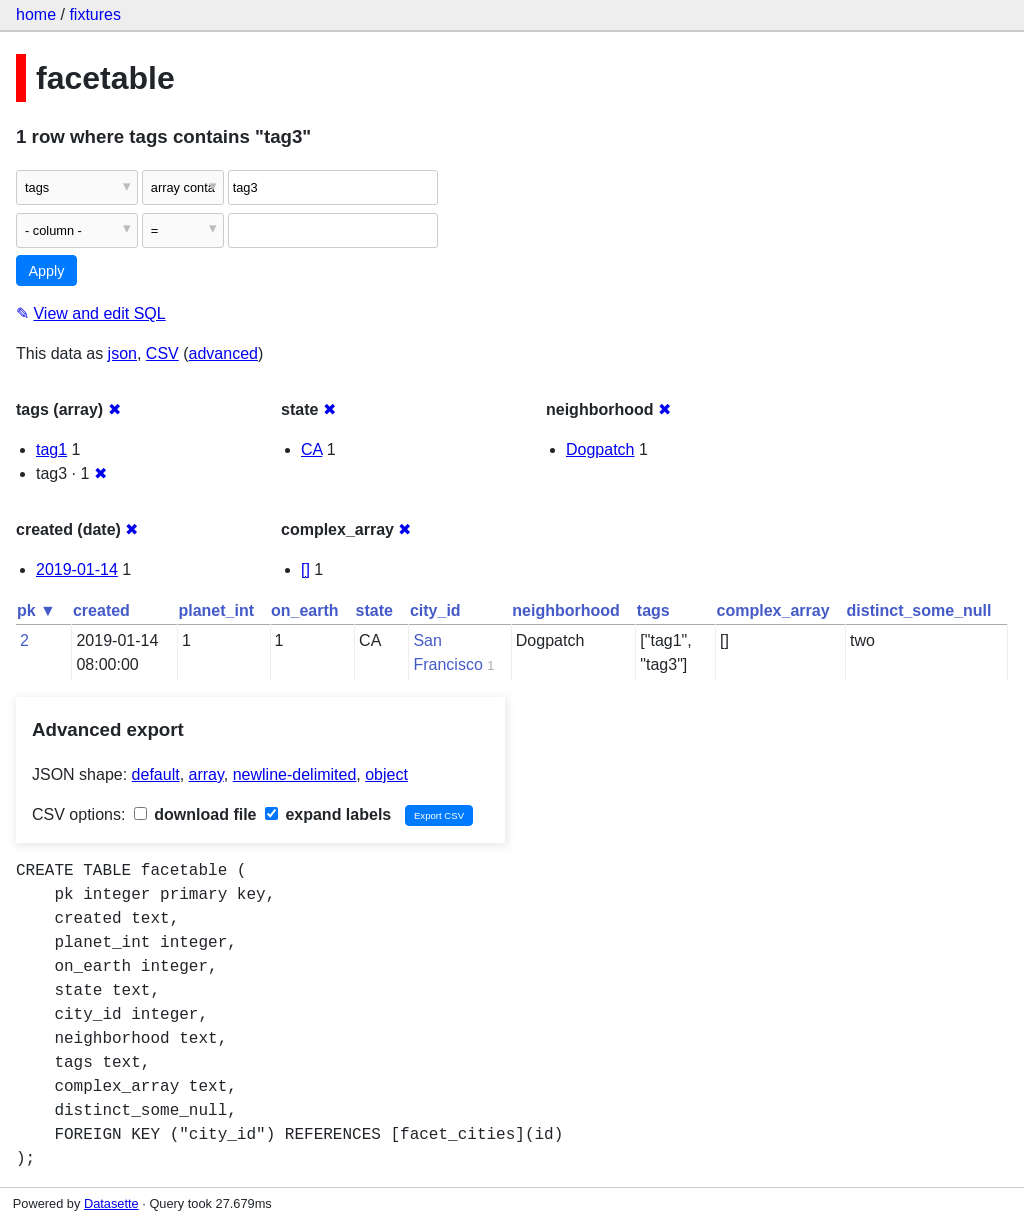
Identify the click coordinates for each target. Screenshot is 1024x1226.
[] (305, 569)
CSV (162, 353)
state (374, 610)
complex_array (773, 610)
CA (311, 449)
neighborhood (566, 610)
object (386, 774)
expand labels (328, 814)
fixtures (95, 14)
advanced (223, 353)
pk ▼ (36, 610)
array (206, 774)
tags (653, 610)
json (122, 353)
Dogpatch (600, 449)
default (156, 774)
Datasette (111, 1203)
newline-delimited (295, 774)
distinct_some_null (919, 610)
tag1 (51, 449)
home (36, 14)
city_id (435, 610)
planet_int (216, 610)
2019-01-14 (77, 569)
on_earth (305, 610)
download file (195, 814)
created (101, 610)
